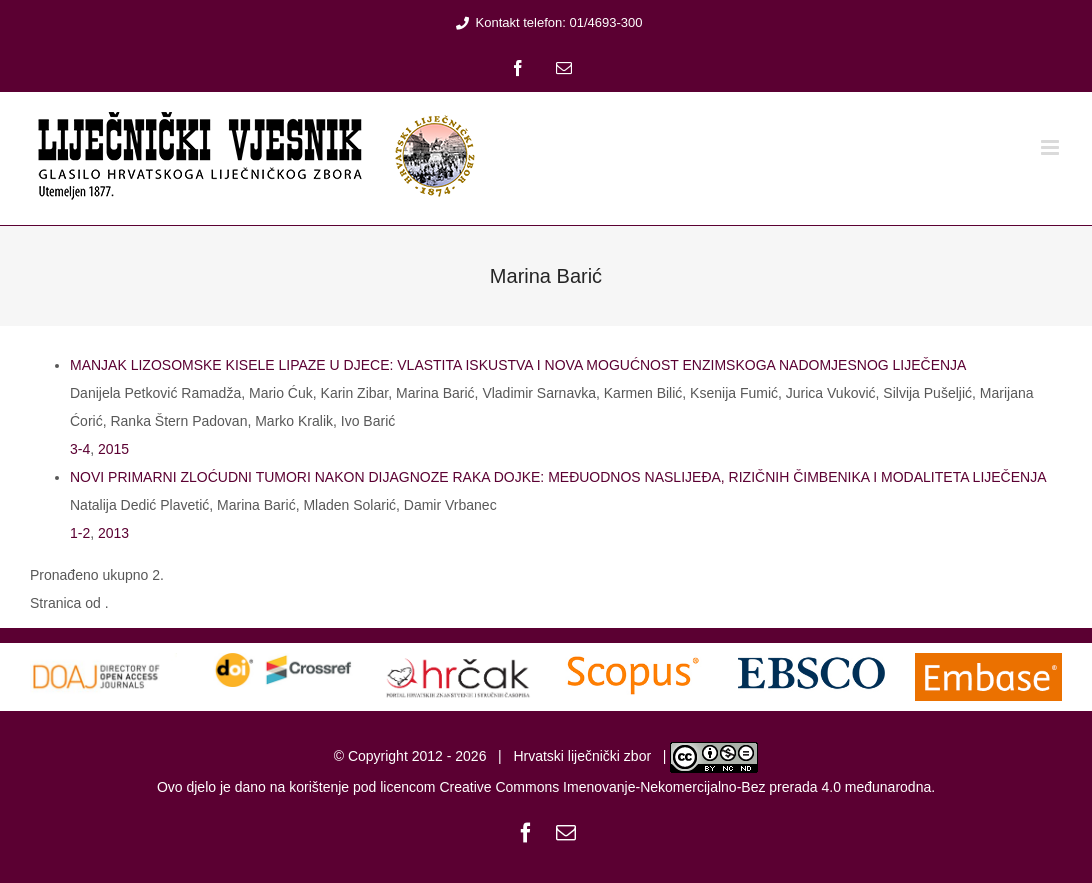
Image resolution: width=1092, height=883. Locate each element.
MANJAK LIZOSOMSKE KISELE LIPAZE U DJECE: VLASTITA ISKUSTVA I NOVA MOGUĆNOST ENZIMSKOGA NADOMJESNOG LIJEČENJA (518, 365)
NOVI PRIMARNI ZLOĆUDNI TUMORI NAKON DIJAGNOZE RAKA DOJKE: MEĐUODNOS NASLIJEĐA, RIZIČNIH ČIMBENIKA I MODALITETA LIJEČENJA (558, 477)
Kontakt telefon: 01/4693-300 (546, 22)
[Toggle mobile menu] (1051, 147)
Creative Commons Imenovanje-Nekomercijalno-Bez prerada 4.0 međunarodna (685, 787)
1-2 (80, 533)
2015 (113, 449)
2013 (113, 533)
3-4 (80, 449)
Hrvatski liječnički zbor (582, 756)
